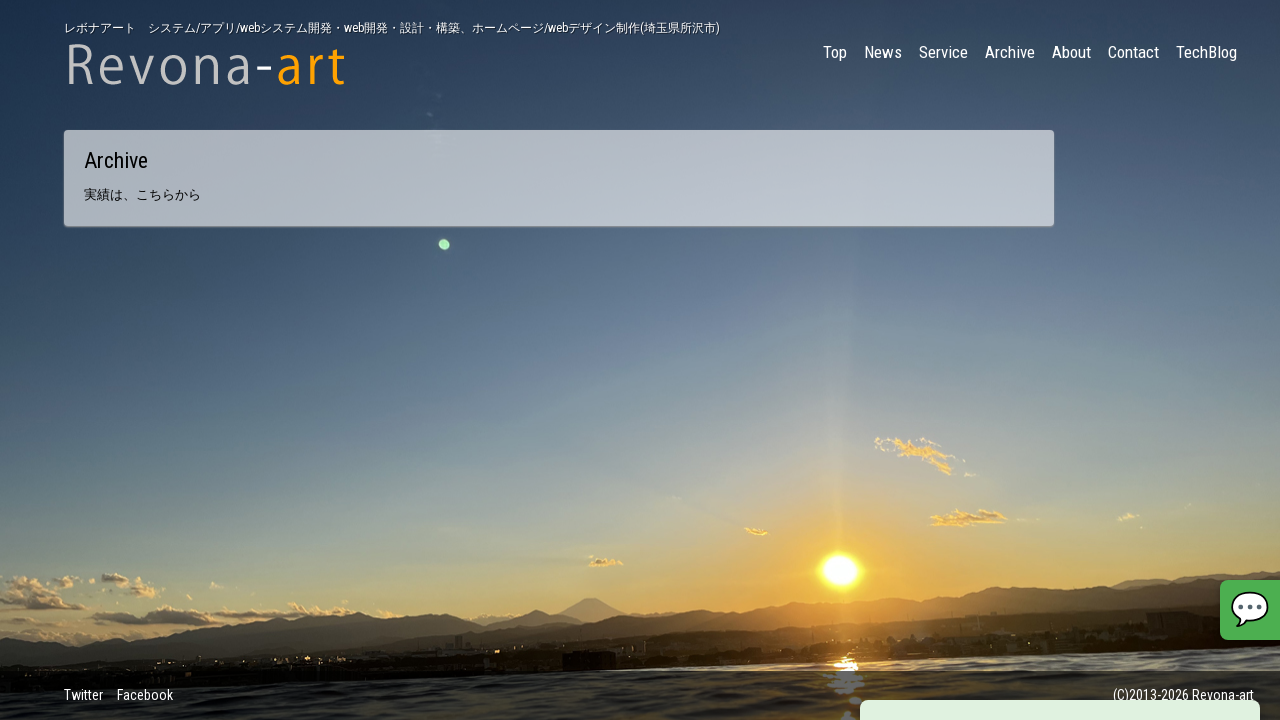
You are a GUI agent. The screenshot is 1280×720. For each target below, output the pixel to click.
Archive (1010, 52)
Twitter (83, 695)
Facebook (145, 695)
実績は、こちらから (142, 194)
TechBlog (1206, 52)
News (883, 52)
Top (835, 52)
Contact (1133, 52)
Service (943, 52)
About (1071, 52)
